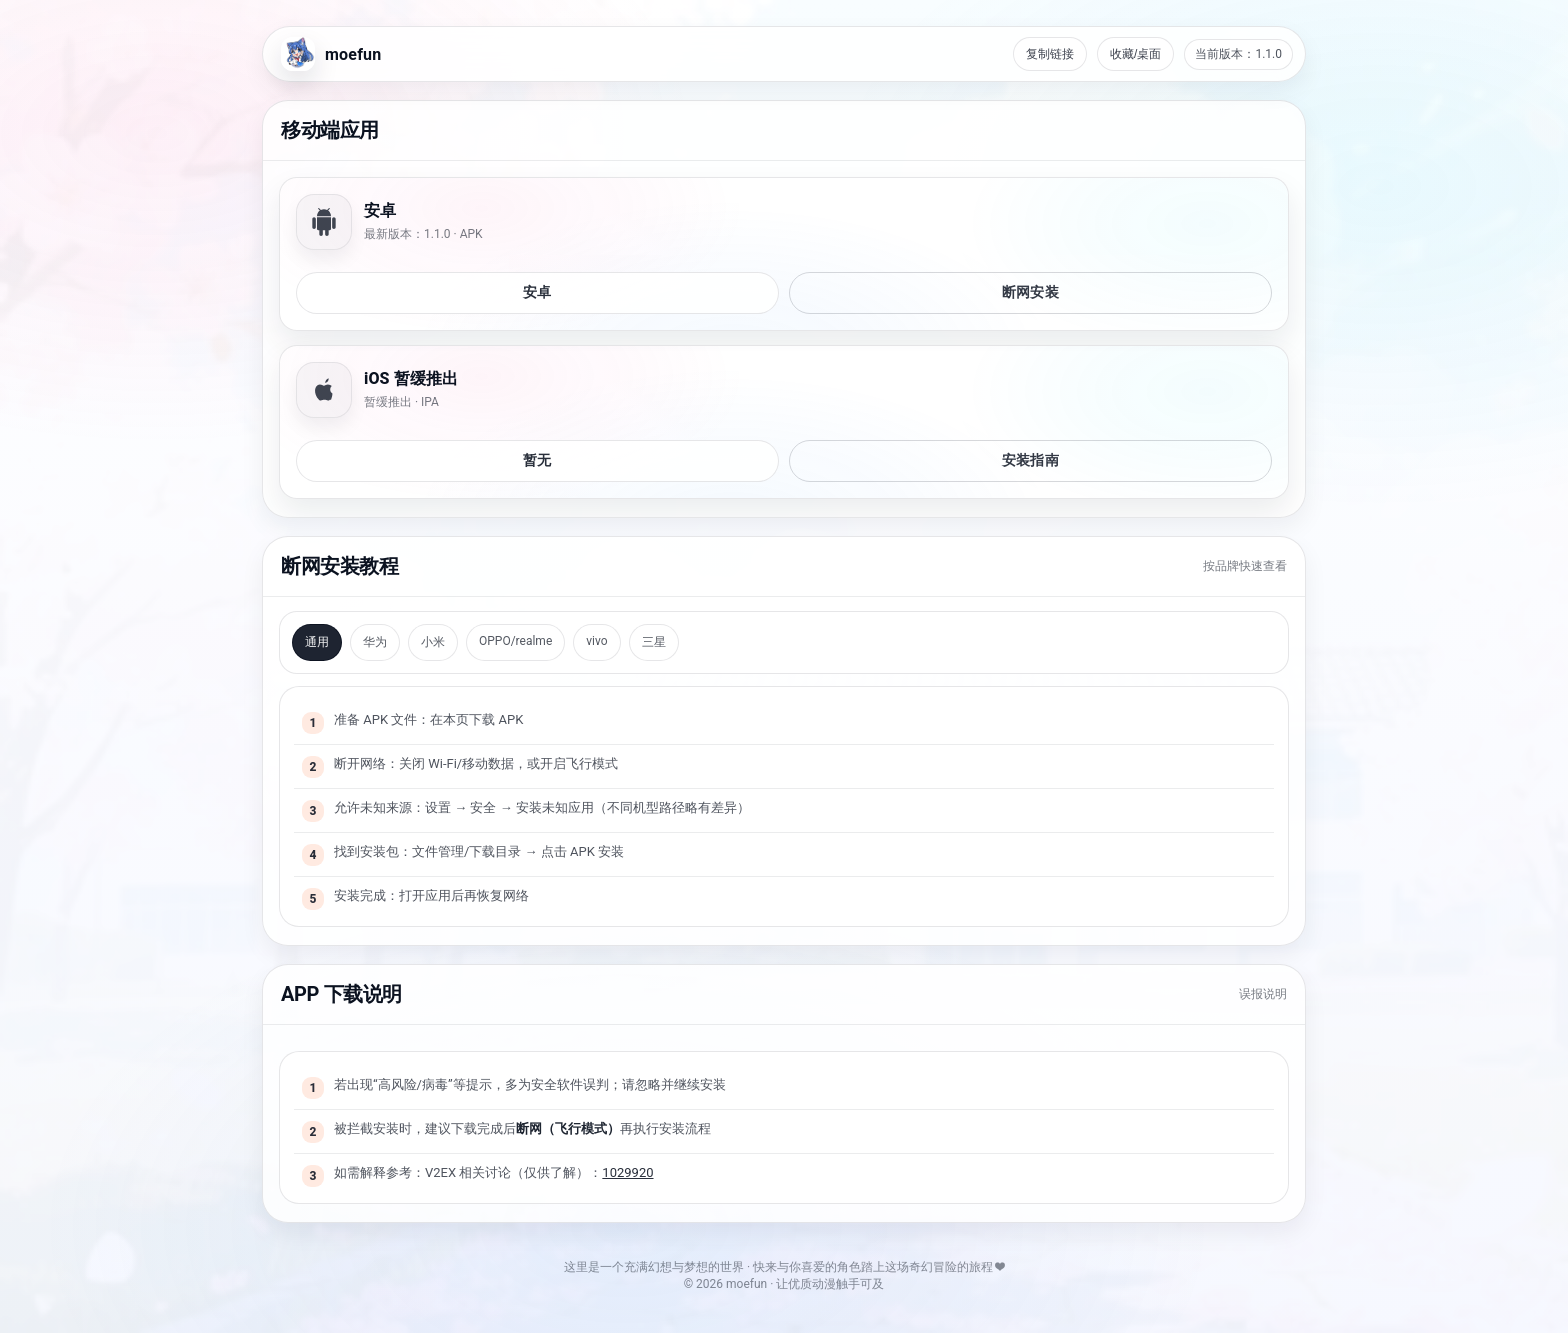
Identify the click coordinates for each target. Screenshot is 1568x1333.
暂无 (537, 460)
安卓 (537, 292)
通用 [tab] (317, 642)
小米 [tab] (433, 642)
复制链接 (1050, 54)
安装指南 (1030, 460)
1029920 (627, 1172)
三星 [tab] (654, 642)
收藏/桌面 (1135, 54)
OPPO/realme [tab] (515, 641)
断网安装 (1030, 292)
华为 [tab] (375, 642)
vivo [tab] (596, 641)
